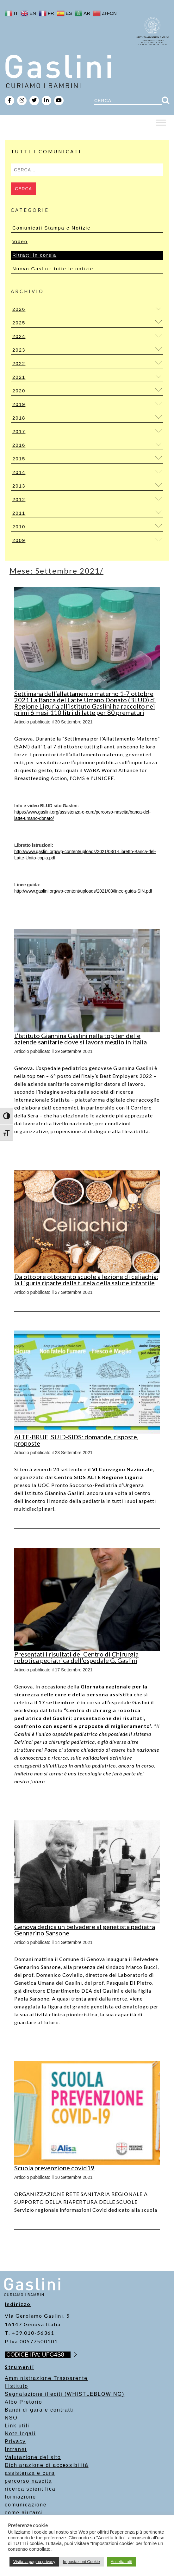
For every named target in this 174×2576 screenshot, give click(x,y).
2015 (18, 458)
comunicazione (26, 2504)
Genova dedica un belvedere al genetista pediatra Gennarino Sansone (84, 1930)
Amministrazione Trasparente (46, 2378)
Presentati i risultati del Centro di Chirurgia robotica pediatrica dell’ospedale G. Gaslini (76, 1657)
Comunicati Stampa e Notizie (51, 228)
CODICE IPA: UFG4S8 (38, 2355)
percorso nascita (28, 2481)
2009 (18, 540)
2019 (18, 404)
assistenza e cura (30, 2473)
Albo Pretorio (23, 2402)
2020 (18, 390)
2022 (18, 363)
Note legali (20, 2433)
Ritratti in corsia (34, 255)
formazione (20, 2496)
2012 (18, 499)
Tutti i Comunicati (46, 151)
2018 (18, 418)
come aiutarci (24, 2512)
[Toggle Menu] (161, 123)
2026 (18, 309)
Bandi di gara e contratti (39, 2410)
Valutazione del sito (33, 2457)
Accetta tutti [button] (121, 2561)
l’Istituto (16, 2386)
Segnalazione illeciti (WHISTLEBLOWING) (64, 2394)
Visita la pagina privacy (34, 2561)
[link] (83, 891)
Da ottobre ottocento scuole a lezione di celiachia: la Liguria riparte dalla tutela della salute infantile (86, 1280)
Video (20, 241)
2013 (18, 486)
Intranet (16, 2449)
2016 (18, 445)
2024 (18, 336)
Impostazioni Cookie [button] (81, 2561)
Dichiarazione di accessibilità (47, 2465)
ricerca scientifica (30, 2489)
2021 (18, 377)
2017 (18, 431)
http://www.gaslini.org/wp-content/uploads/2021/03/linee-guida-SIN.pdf (83, 891)
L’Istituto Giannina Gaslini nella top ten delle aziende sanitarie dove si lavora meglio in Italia (80, 1039)
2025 (18, 322)
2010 (18, 526)
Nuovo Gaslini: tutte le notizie (52, 268)
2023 (18, 350)
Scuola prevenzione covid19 (54, 2168)
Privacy (15, 2441)
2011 (18, 513)
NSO (11, 2417)
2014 (18, 472)
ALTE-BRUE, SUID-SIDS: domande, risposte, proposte (76, 1440)
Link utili (17, 2425)
